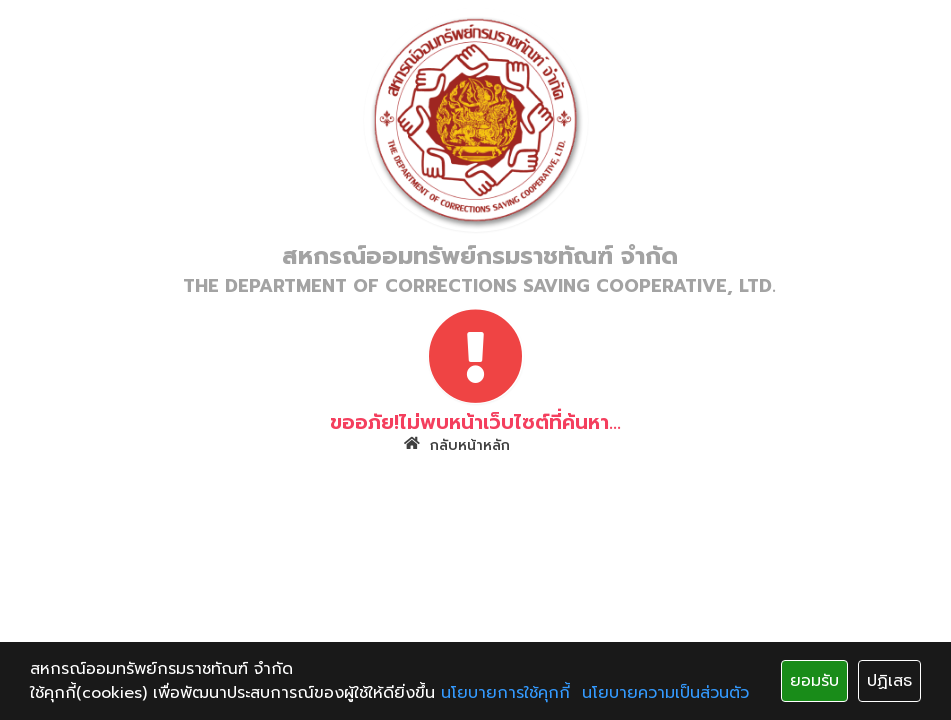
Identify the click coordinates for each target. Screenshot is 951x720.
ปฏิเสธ (889, 681)
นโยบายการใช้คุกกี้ (505, 693)
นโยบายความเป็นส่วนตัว (665, 693)
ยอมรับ (814, 681)
